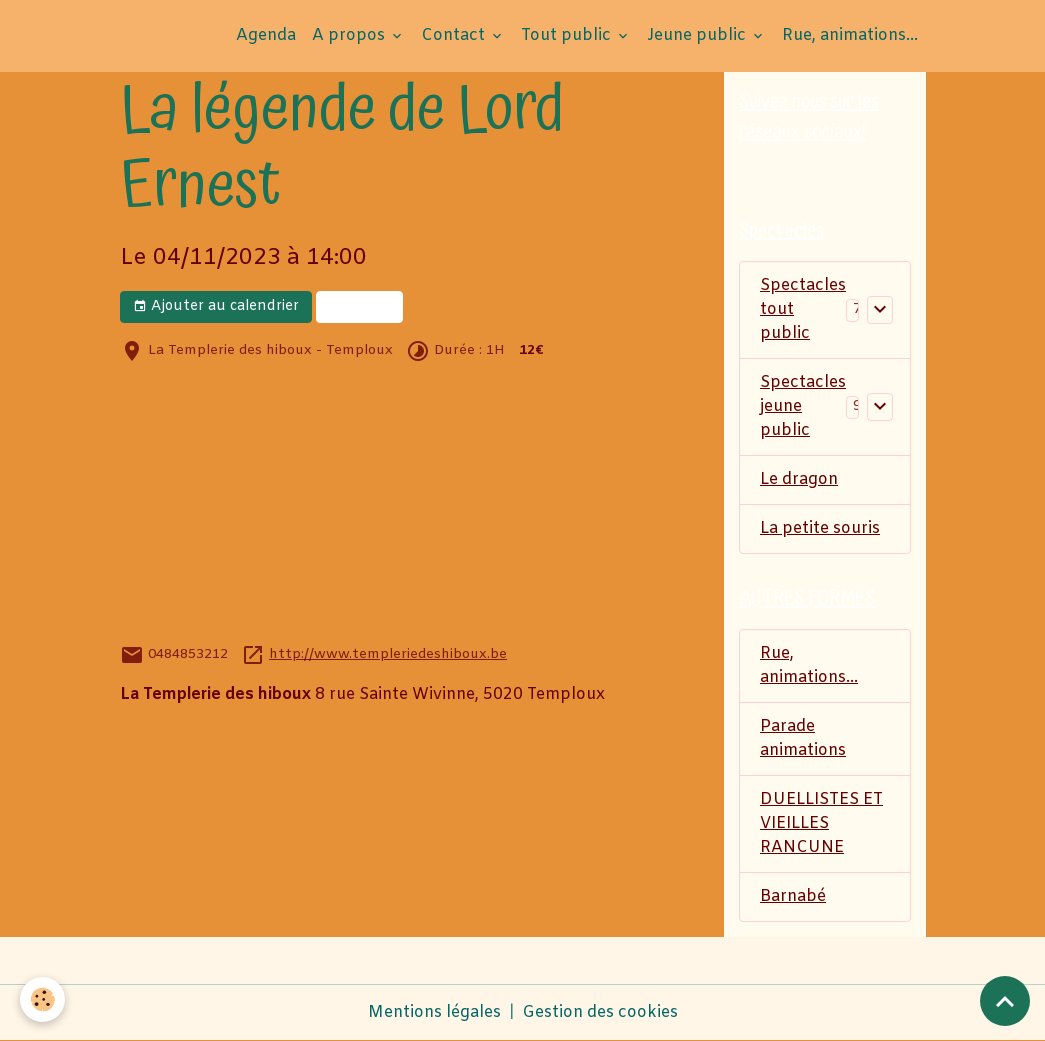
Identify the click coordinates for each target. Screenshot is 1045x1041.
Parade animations (803, 738)
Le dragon (799, 479)
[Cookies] (42, 999)
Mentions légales (434, 1012)
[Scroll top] (1005, 1001)
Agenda (266, 35)
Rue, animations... (850, 35)
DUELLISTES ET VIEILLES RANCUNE (821, 823)
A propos (350, 35)
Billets (359, 306)
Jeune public (698, 35)
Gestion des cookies (600, 1012)
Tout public (568, 35)
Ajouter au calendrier (216, 306)
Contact (455, 35)
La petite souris (820, 528)
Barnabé (793, 896)
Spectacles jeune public (803, 406)
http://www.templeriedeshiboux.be (388, 654)
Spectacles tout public (803, 309)
